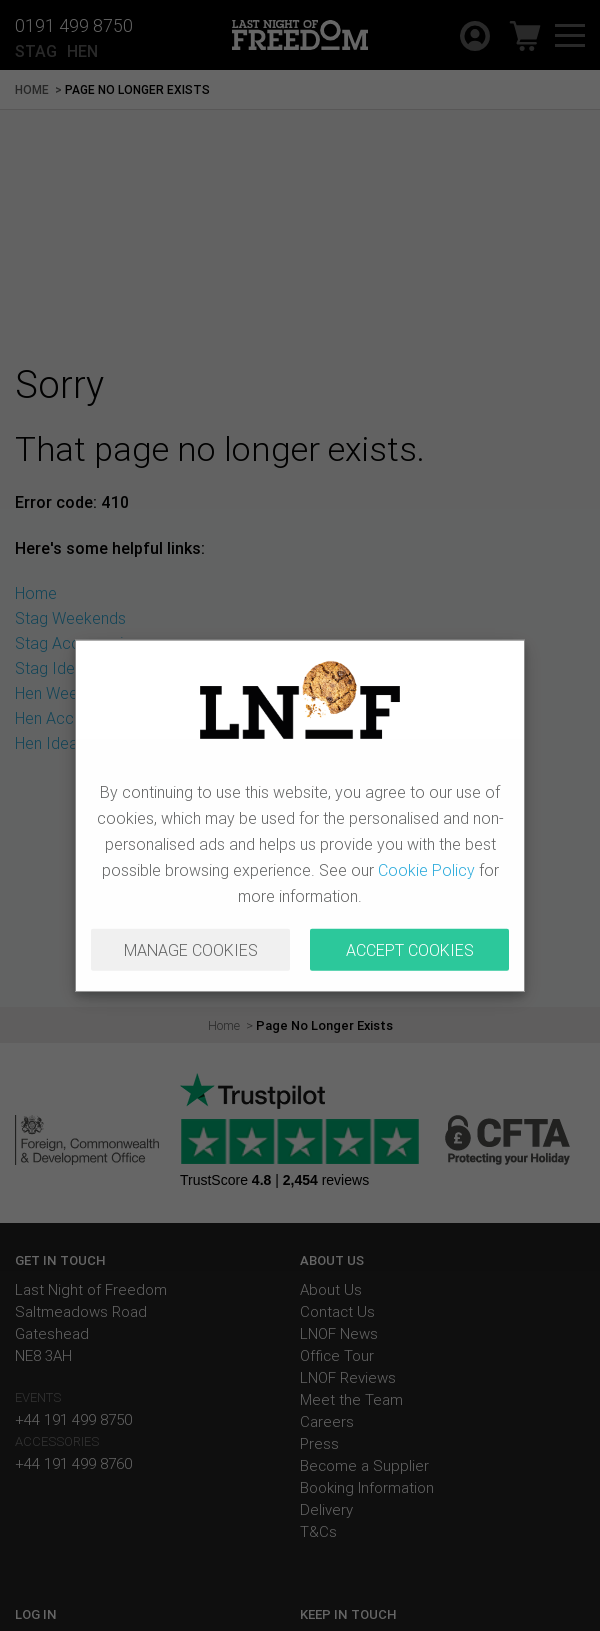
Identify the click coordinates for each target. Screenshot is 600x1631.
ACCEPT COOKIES (410, 950)
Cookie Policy (426, 870)
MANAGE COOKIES (191, 950)
